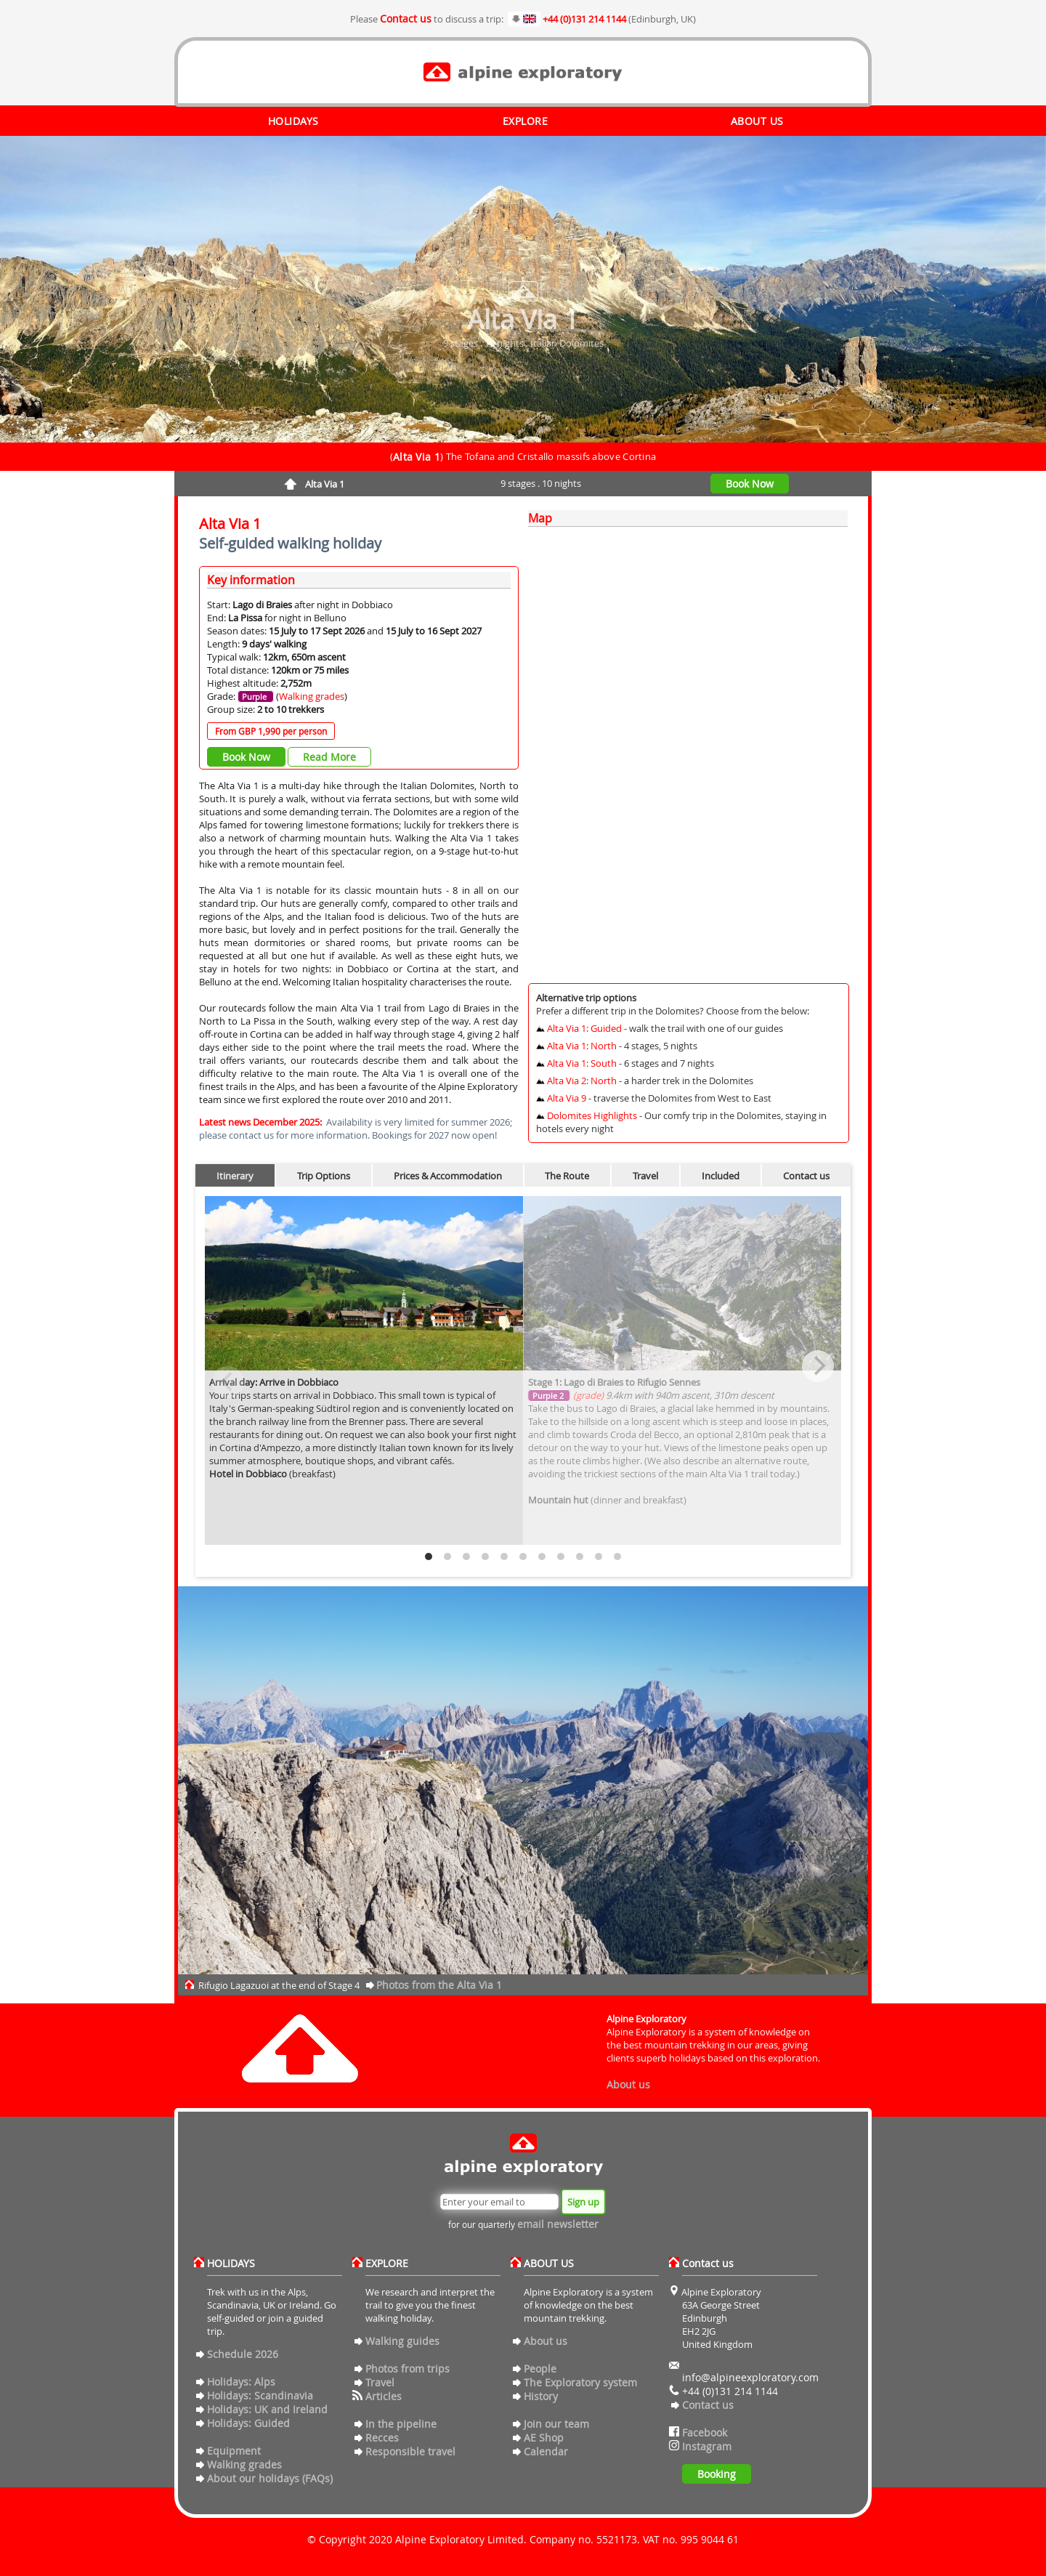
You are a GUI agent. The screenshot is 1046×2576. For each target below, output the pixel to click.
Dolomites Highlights (592, 1115)
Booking (716, 2474)
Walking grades (311, 696)
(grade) (587, 1395)
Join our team (556, 2424)
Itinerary (235, 1175)
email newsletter (558, 2224)
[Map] (688, 752)
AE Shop (544, 2437)
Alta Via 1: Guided (584, 1028)
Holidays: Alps (241, 2382)
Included (720, 1175)
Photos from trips (407, 2368)
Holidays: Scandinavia (260, 2395)
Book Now (750, 483)
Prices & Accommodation (448, 1175)
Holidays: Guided (248, 2423)
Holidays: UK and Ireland (267, 2409)
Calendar (546, 2451)
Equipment (234, 2451)
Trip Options (323, 1175)
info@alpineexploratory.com (750, 2377)
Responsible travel (410, 2451)
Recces (382, 2437)
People (540, 2368)
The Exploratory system (580, 2382)
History (541, 2396)
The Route (567, 1175)
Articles (383, 2396)
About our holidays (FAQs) (270, 2478)
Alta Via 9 (566, 1098)
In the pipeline (401, 2424)
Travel (645, 1175)
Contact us (405, 18)
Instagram (706, 2446)
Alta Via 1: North (582, 1045)
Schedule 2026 (242, 2354)
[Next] (818, 1366)
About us (628, 2084)
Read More (329, 757)
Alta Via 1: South (582, 1063)
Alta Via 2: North (582, 1080)
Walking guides (402, 2341)
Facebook (704, 2432)
